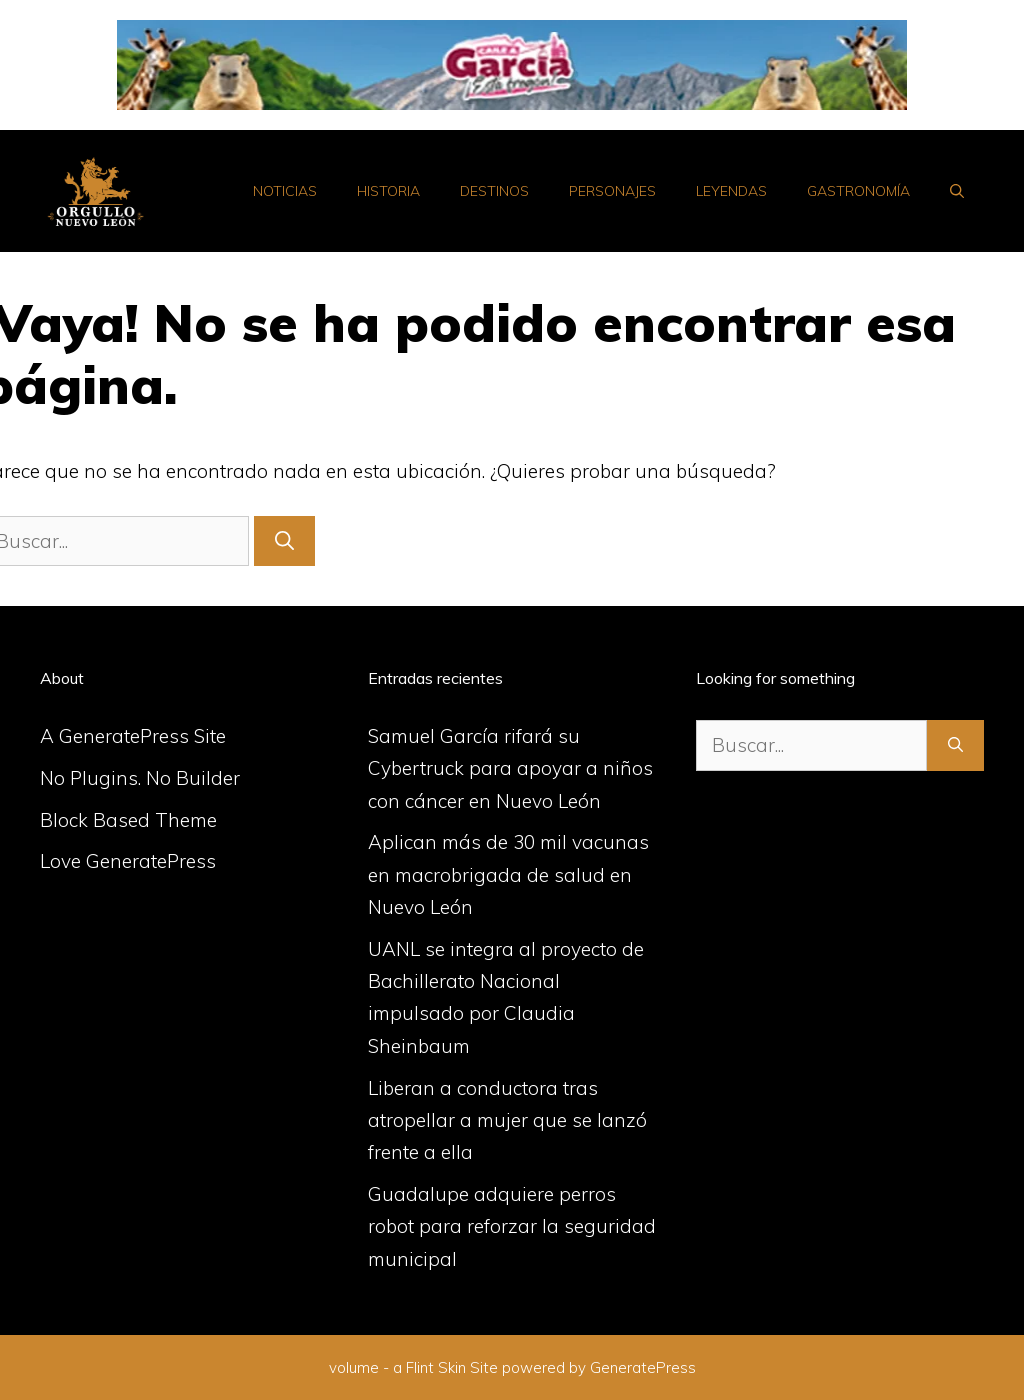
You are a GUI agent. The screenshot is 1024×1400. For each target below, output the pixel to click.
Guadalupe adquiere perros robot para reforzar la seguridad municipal (512, 1226)
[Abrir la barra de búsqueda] (957, 191)
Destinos (494, 191)
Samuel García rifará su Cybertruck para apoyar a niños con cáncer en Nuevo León (510, 768)
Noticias (285, 191)
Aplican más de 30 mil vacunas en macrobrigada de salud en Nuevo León (508, 874)
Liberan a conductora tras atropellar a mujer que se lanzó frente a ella (507, 1120)
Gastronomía (858, 191)
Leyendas (731, 191)
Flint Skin (436, 1367)
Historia (388, 191)
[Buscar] (284, 541)
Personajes (612, 191)
